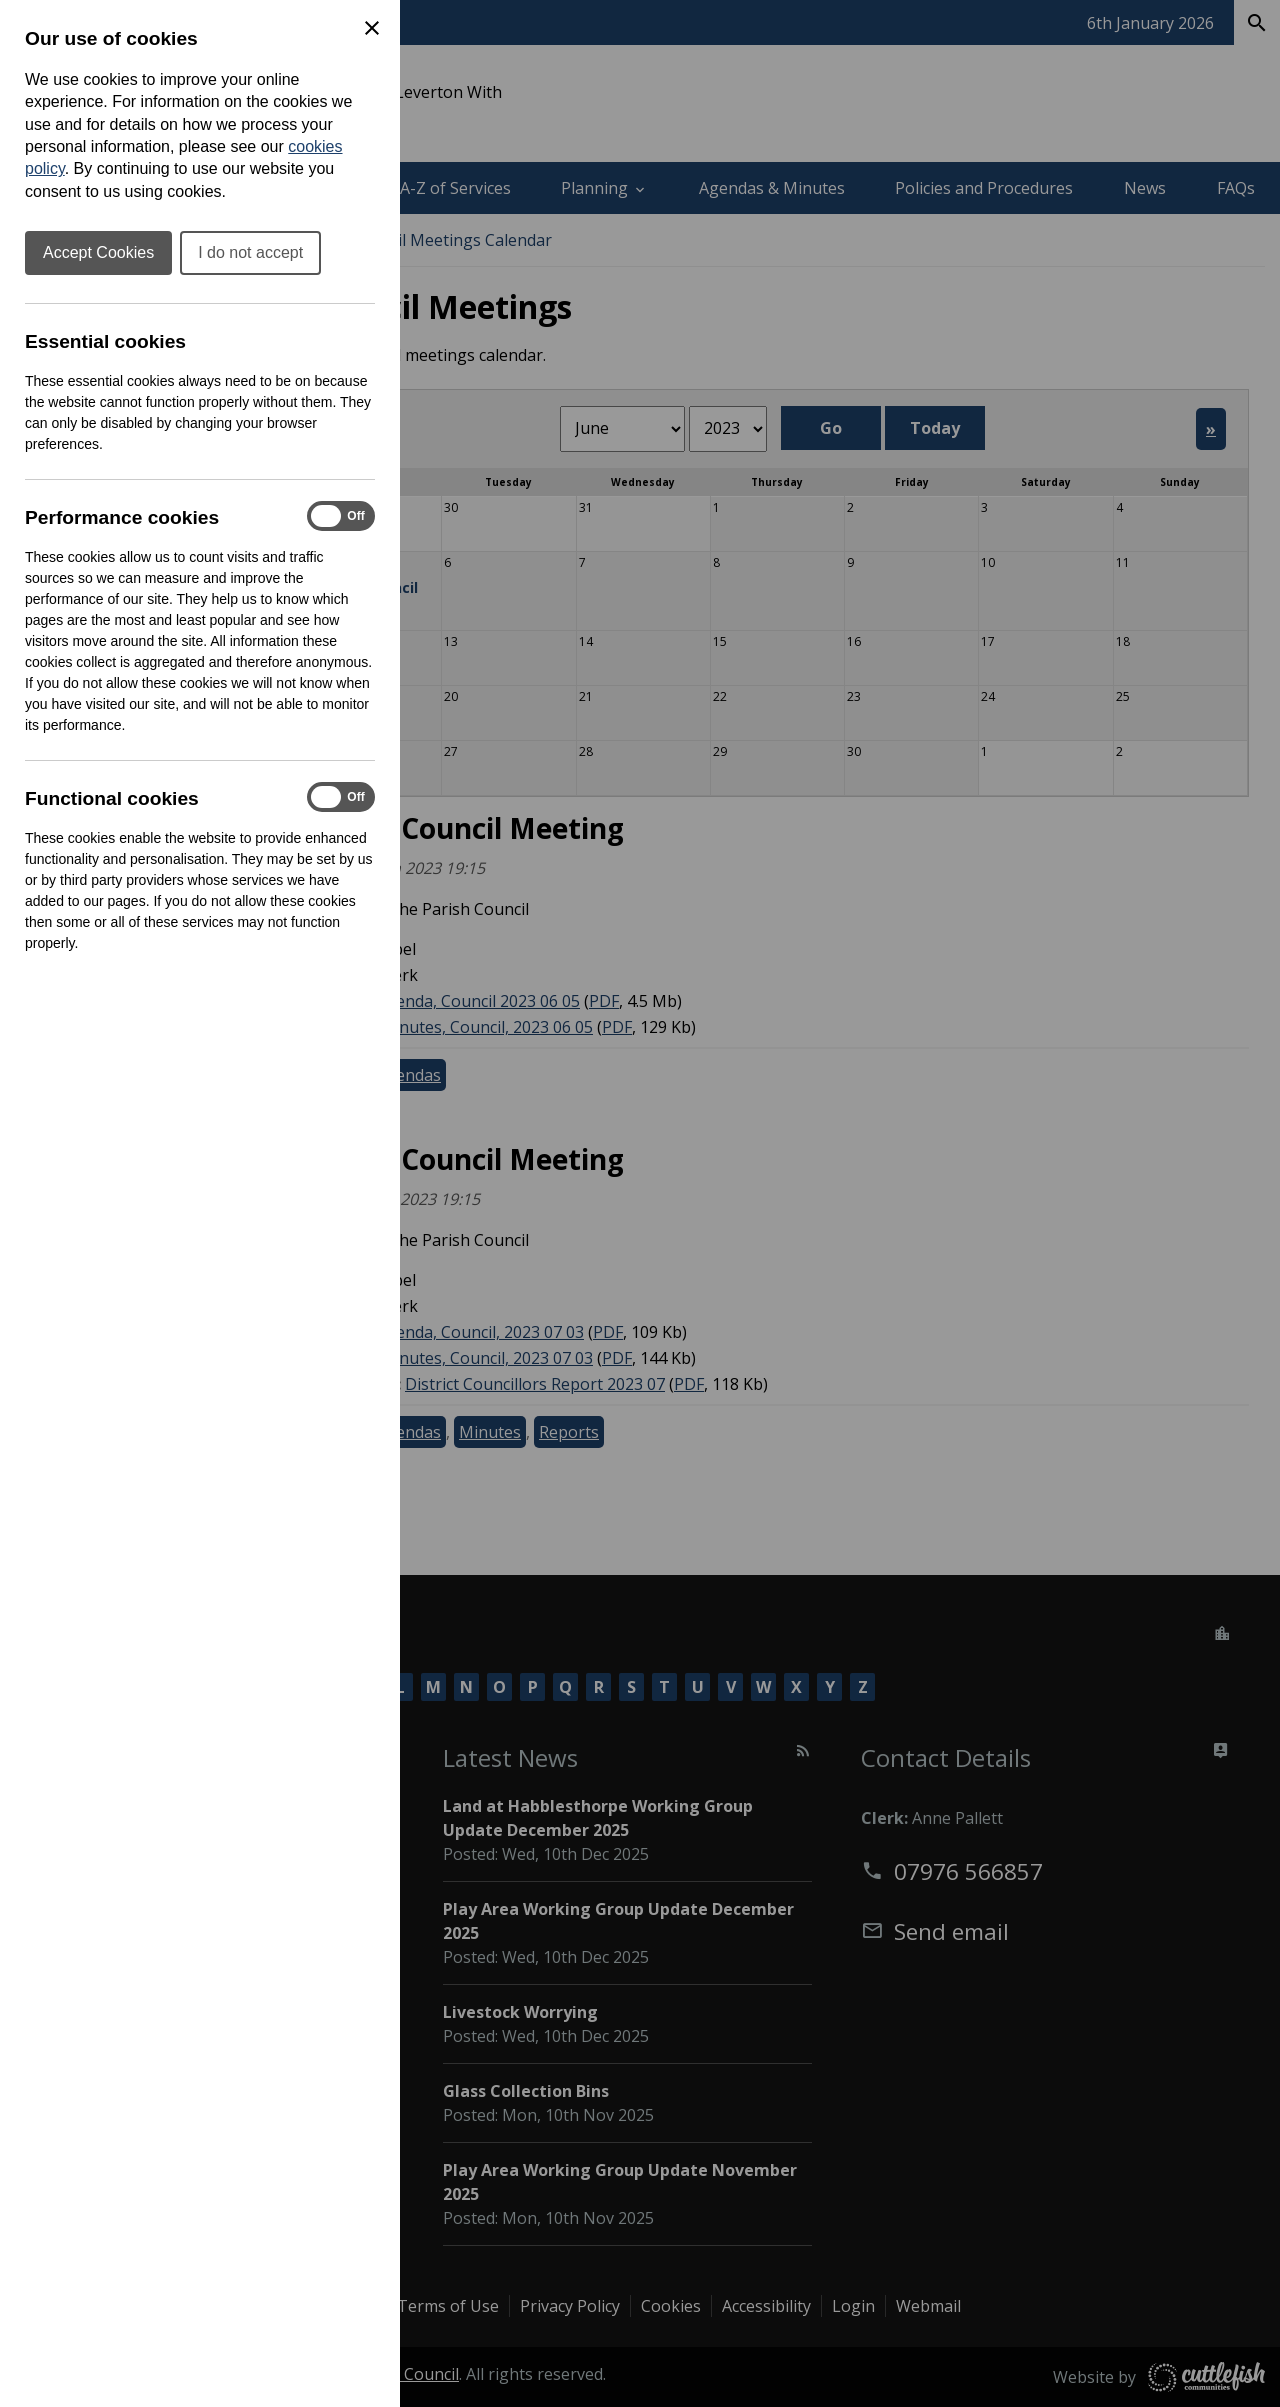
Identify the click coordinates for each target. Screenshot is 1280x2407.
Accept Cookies (98, 252)
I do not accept (250, 252)
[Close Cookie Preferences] (372, 28)
